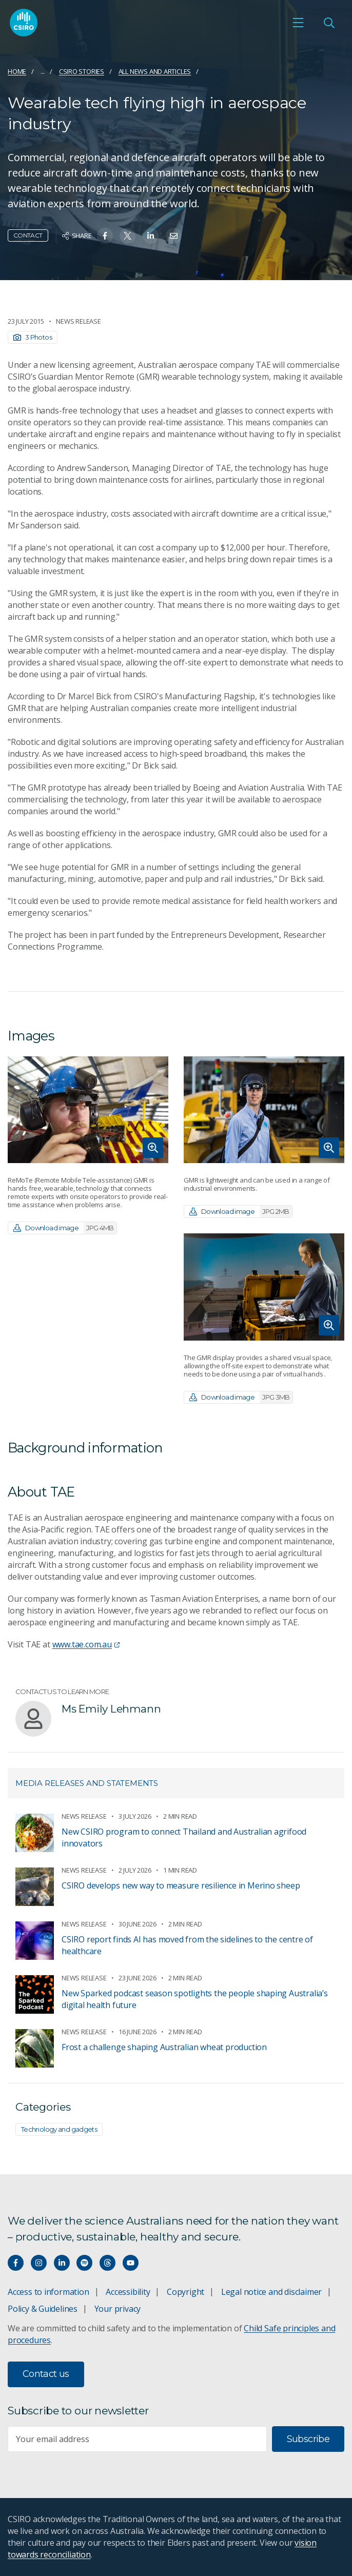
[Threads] (107, 2263)
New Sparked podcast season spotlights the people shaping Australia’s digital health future (195, 1999)
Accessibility (128, 2291)
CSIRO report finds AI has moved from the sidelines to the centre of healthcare (187, 1945)
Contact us (46, 2374)
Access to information (48, 2291)
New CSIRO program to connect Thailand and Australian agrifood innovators (184, 1837)
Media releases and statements (86, 1783)
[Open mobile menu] (298, 22)
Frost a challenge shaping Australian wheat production (164, 2047)
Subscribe (308, 2439)
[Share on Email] (174, 236)
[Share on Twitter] (127, 236)
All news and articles (155, 71)
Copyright (185, 2291)
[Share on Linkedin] (151, 236)
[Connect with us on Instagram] (39, 2263)
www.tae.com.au (86, 1644)
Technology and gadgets (59, 2129)
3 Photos (32, 337)
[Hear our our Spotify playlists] (84, 2263)
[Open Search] (329, 22)
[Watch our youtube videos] (131, 2263)
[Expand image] (88, 1109)
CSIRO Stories (81, 71)
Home (17, 71)
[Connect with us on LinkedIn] (62, 2263)
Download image (64, 1228)
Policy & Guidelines (42, 2308)
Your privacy (117, 2308)
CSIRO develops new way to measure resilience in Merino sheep (181, 1885)
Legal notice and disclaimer (271, 2291)
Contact (28, 235)
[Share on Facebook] (105, 236)
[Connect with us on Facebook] (16, 2263)
